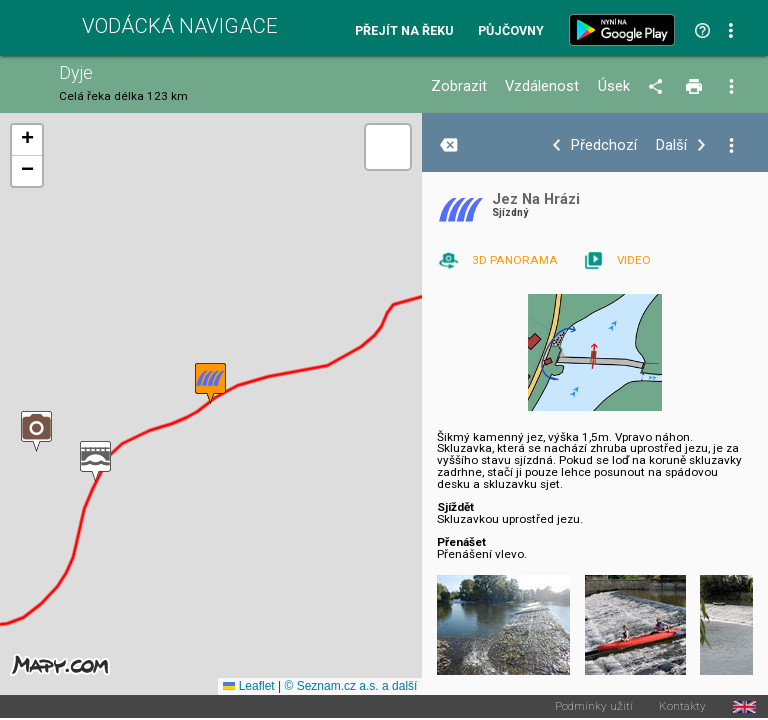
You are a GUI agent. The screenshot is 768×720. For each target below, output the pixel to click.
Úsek (614, 86)
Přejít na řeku (404, 31)
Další (671, 145)
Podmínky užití (594, 707)
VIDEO (634, 260)
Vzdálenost (542, 86)
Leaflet (248, 686)
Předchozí (604, 145)
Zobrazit (459, 86)
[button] (95, 461)
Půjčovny (511, 31)
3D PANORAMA (515, 260)
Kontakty (682, 707)
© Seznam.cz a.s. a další (350, 686)
